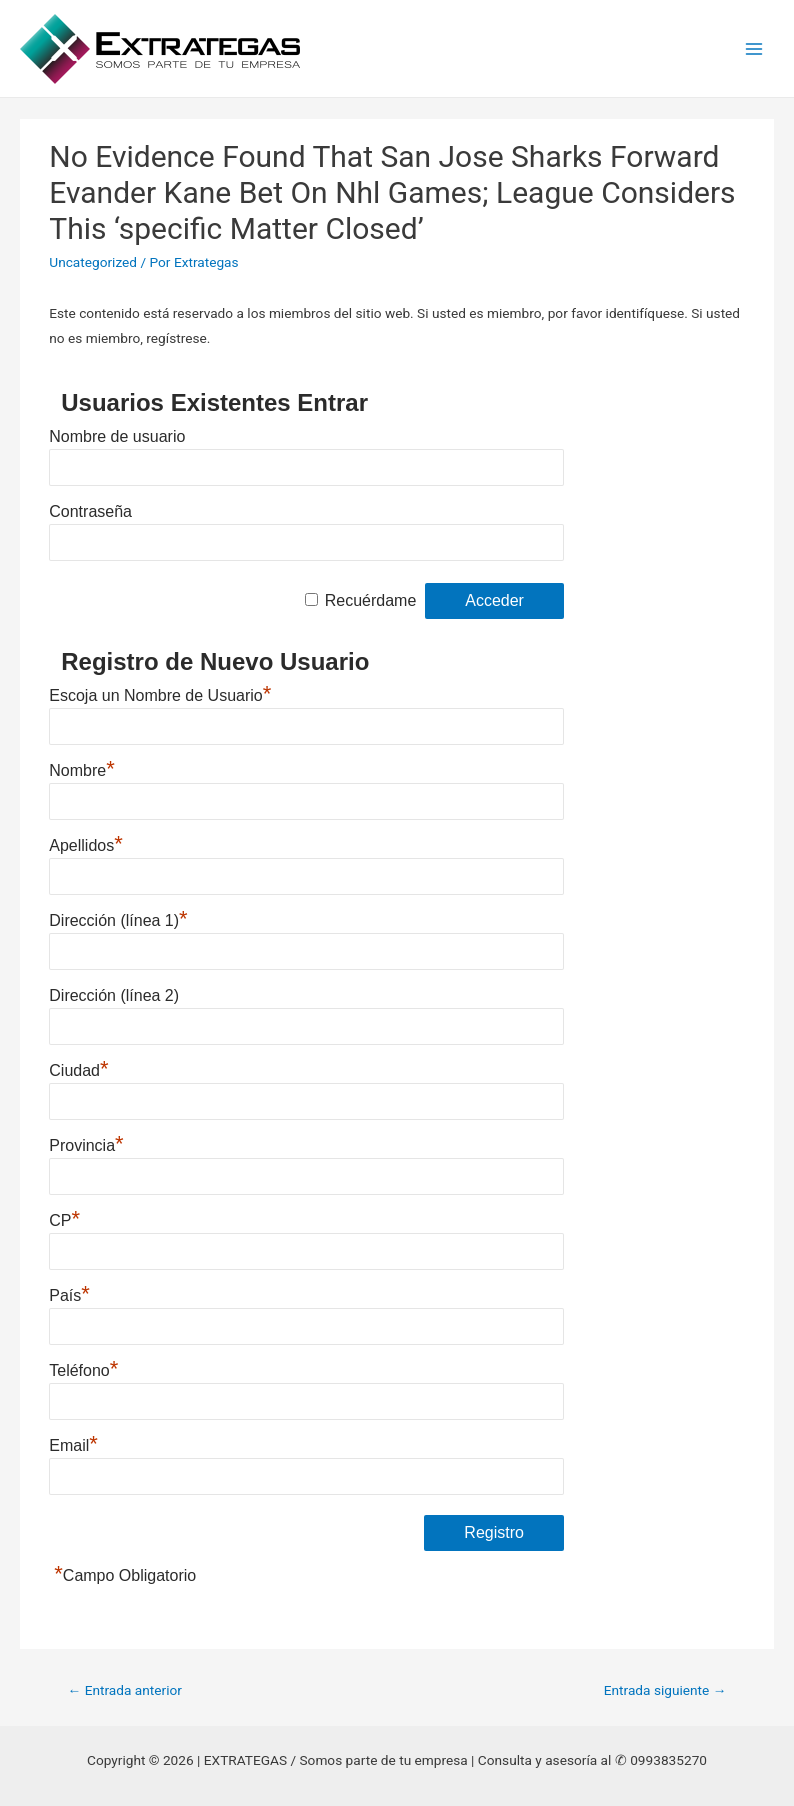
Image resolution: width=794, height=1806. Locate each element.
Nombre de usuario (117, 436)
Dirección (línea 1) (118, 920)
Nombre (81, 770)
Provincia (86, 1145)
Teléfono (83, 1370)
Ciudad (78, 1070)
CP (64, 1220)
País (69, 1295)
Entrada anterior (125, 1690)
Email (73, 1445)
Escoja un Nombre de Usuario (160, 695)
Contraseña (90, 511)
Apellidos (86, 845)
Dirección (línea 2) (114, 995)
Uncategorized (93, 262)
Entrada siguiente (665, 1690)
